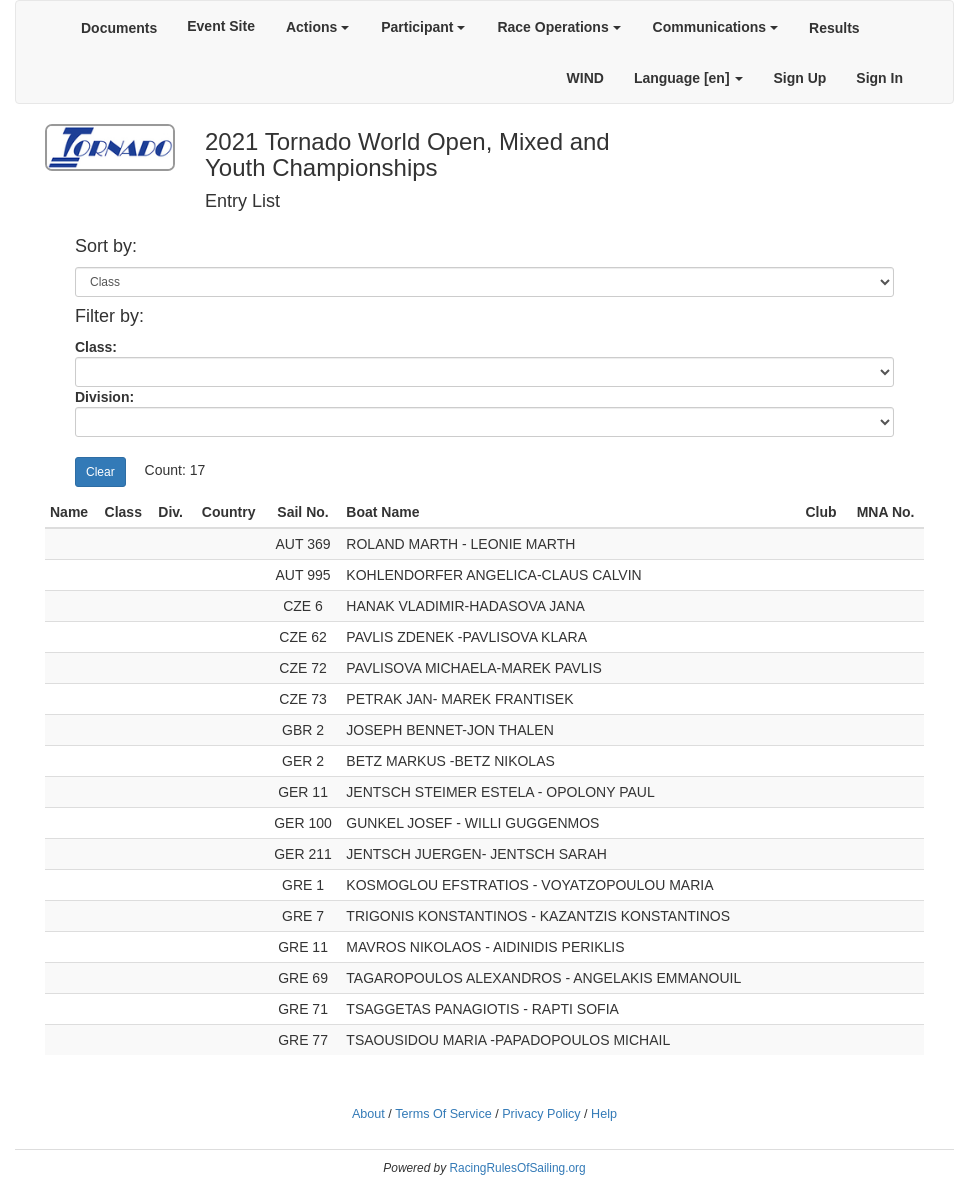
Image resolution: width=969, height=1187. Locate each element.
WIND (585, 78)
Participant (423, 27)
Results (834, 28)
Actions (317, 27)
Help (604, 1114)
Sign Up (799, 78)
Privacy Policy (541, 1114)
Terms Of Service (443, 1114)
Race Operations (558, 27)
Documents (119, 28)
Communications (715, 27)
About (368, 1114)
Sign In (879, 78)
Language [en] (689, 78)
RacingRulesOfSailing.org (517, 1168)
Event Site (221, 26)
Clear (100, 472)
